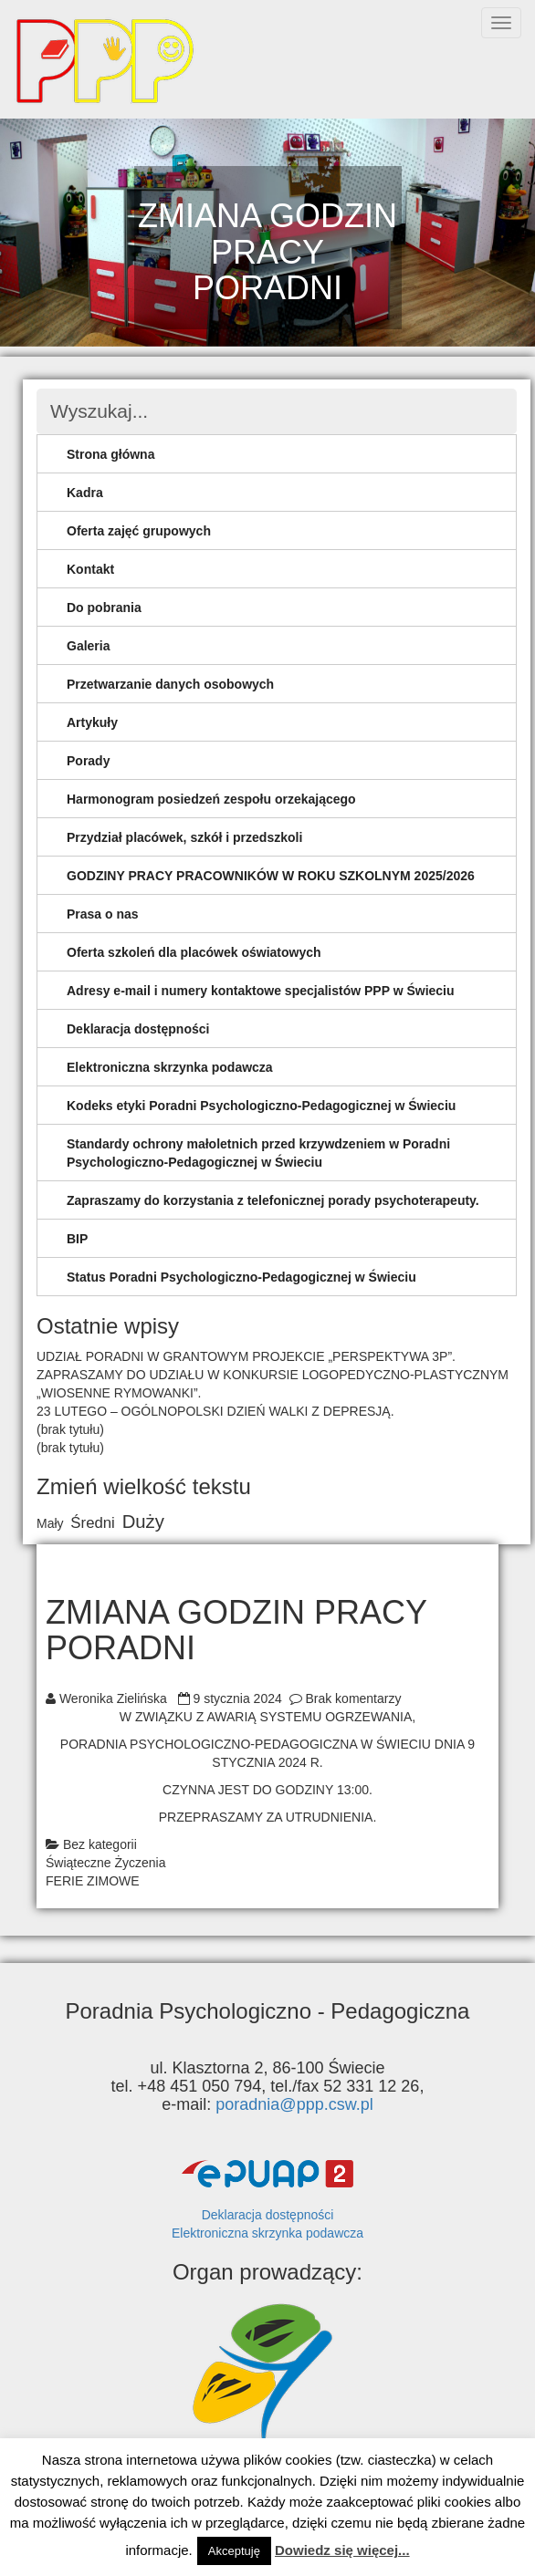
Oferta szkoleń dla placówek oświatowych (194, 952)
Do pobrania (104, 607)
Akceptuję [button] (234, 2551)
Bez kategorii (100, 1844)
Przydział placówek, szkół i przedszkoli (184, 837)
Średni (92, 1523)
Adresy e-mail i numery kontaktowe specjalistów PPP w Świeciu (261, 990)
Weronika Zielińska (113, 1698)
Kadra (85, 492)
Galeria (88, 646)
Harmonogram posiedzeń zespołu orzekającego (211, 799)
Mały (50, 1523)
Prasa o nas (103, 914)
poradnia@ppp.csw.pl (293, 2104)
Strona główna (110, 454)
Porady (88, 760)
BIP (77, 1238)
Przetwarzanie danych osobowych (170, 684)
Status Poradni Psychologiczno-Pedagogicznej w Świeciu (241, 1277)
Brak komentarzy (353, 1698)
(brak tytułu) (70, 1429)
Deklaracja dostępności (138, 1029)
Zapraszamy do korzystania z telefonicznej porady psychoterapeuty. (273, 1200)
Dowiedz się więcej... (342, 2550)
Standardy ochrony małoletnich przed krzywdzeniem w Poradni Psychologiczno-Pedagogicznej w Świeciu (258, 1153)
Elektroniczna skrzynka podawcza (170, 1067)
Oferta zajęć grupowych (139, 531)
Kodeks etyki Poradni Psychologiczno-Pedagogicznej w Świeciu (261, 1105)
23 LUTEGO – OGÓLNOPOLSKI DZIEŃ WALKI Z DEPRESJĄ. (215, 1411)
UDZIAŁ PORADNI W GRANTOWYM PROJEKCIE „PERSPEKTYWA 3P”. (246, 1356)
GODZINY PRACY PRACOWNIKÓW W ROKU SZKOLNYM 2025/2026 (271, 875)
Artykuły (92, 722)
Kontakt (90, 569)
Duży (143, 1521)
